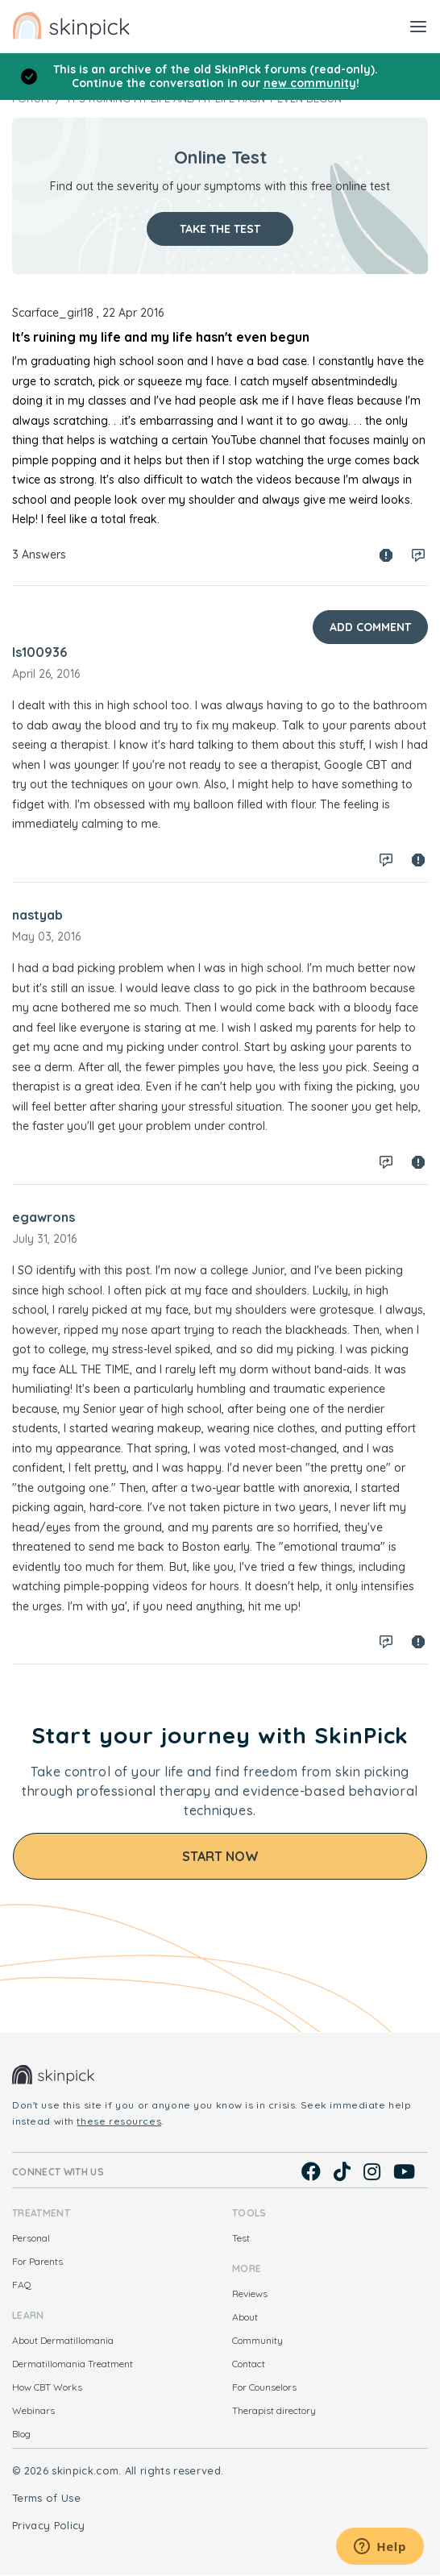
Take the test (220, 229)
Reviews (250, 2293)
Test (241, 2238)
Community (257, 2340)
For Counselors (264, 2387)
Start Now (220, 1856)
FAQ (21, 2285)
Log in (418, 555)
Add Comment (370, 627)
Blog (21, 2434)
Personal (31, 2238)
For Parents (37, 2261)
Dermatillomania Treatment (72, 2364)
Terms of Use (46, 2497)
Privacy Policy (48, 2525)
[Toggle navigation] (418, 25)
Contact (248, 2364)
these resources (119, 2121)
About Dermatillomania (63, 2340)
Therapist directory (274, 2410)
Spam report (386, 555)
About (245, 2317)
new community (310, 83)
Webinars (33, 2410)
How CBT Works (47, 2387)
